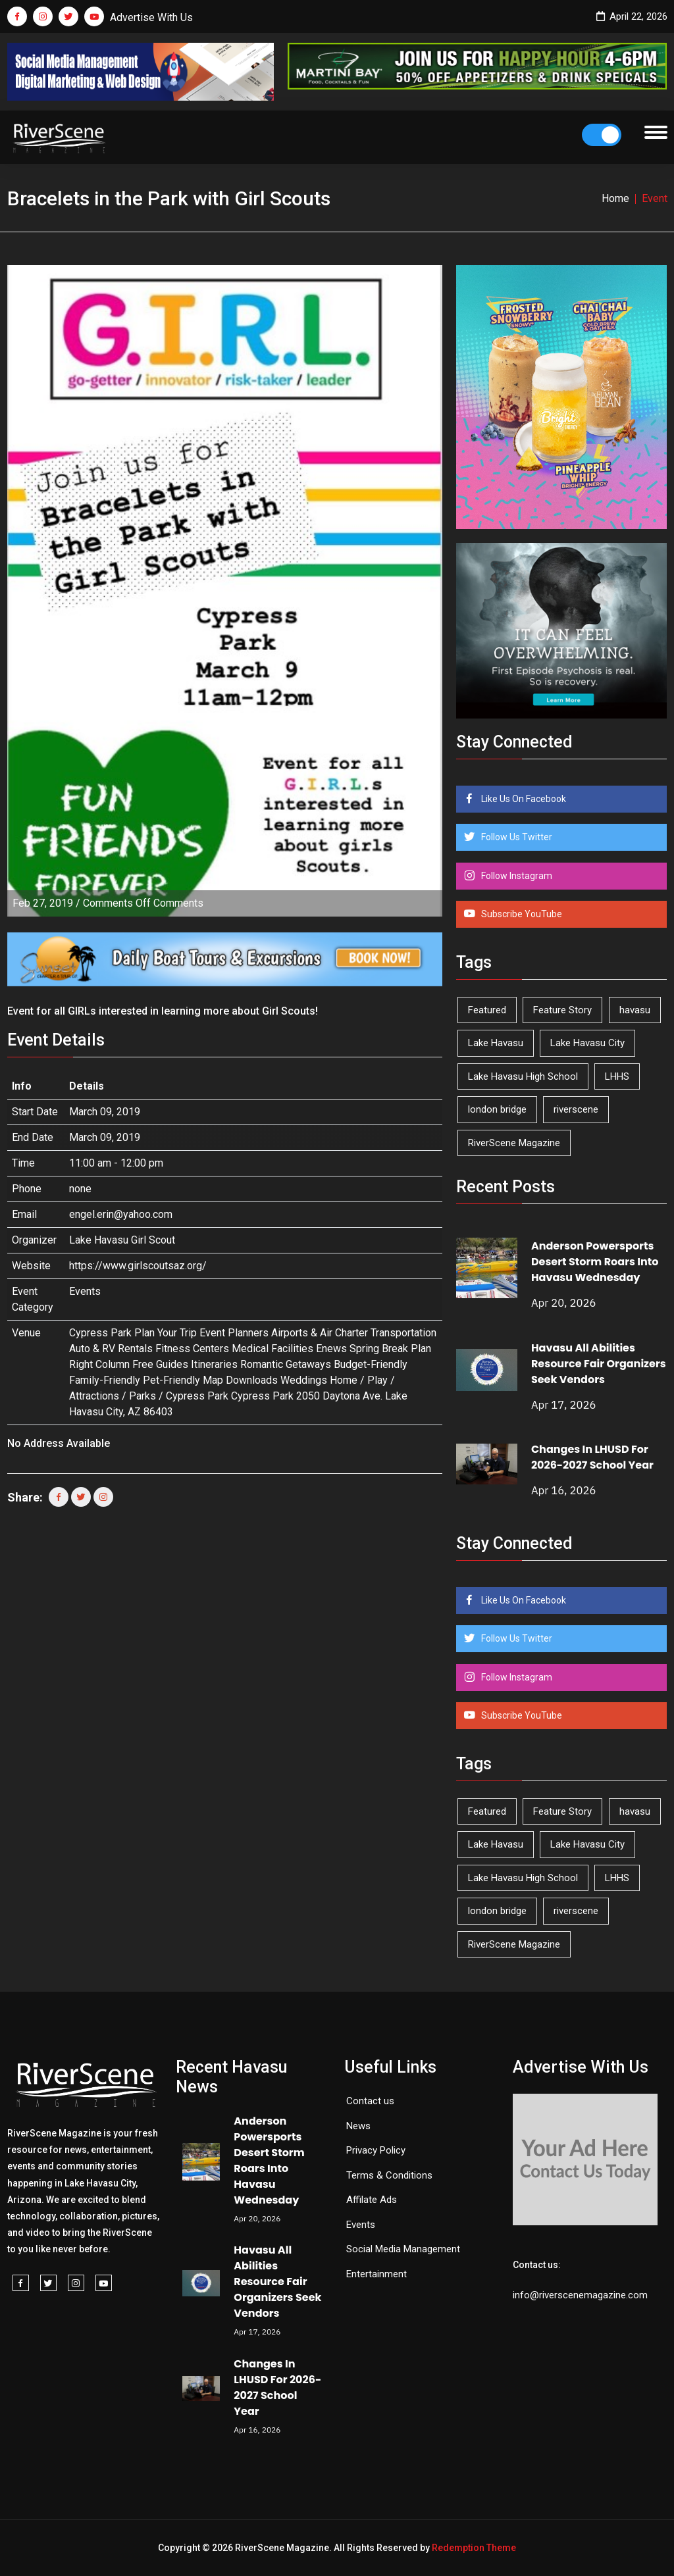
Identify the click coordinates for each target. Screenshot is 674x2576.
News (358, 2126)
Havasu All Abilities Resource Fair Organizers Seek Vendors (598, 1363)
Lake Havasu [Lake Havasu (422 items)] (495, 1043)
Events (85, 1291)
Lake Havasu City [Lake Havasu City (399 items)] (587, 1043)
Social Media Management (403, 2249)
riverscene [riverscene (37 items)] (576, 1109)
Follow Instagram (515, 876)
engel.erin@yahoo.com (120, 1214)
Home (615, 198)
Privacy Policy (375, 2150)
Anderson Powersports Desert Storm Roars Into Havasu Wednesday (595, 1261)
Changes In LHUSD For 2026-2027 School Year (592, 1457)
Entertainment (376, 2274)
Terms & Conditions (389, 2175)
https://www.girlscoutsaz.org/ (138, 1265)
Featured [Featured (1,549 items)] (487, 1010)
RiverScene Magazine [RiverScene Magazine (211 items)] (514, 1143)
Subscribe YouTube (520, 914)
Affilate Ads (371, 2200)
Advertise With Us (151, 17)
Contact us (370, 2101)
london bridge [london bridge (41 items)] (497, 1109)
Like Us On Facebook (522, 799)
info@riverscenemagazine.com (580, 2295)
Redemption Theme (474, 2547)
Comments (143, 903)
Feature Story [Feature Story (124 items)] (562, 1010)
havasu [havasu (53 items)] (634, 1010)
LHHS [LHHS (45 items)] (617, 1076)
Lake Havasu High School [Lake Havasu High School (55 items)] (523, 1076)
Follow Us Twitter (515, 837)
